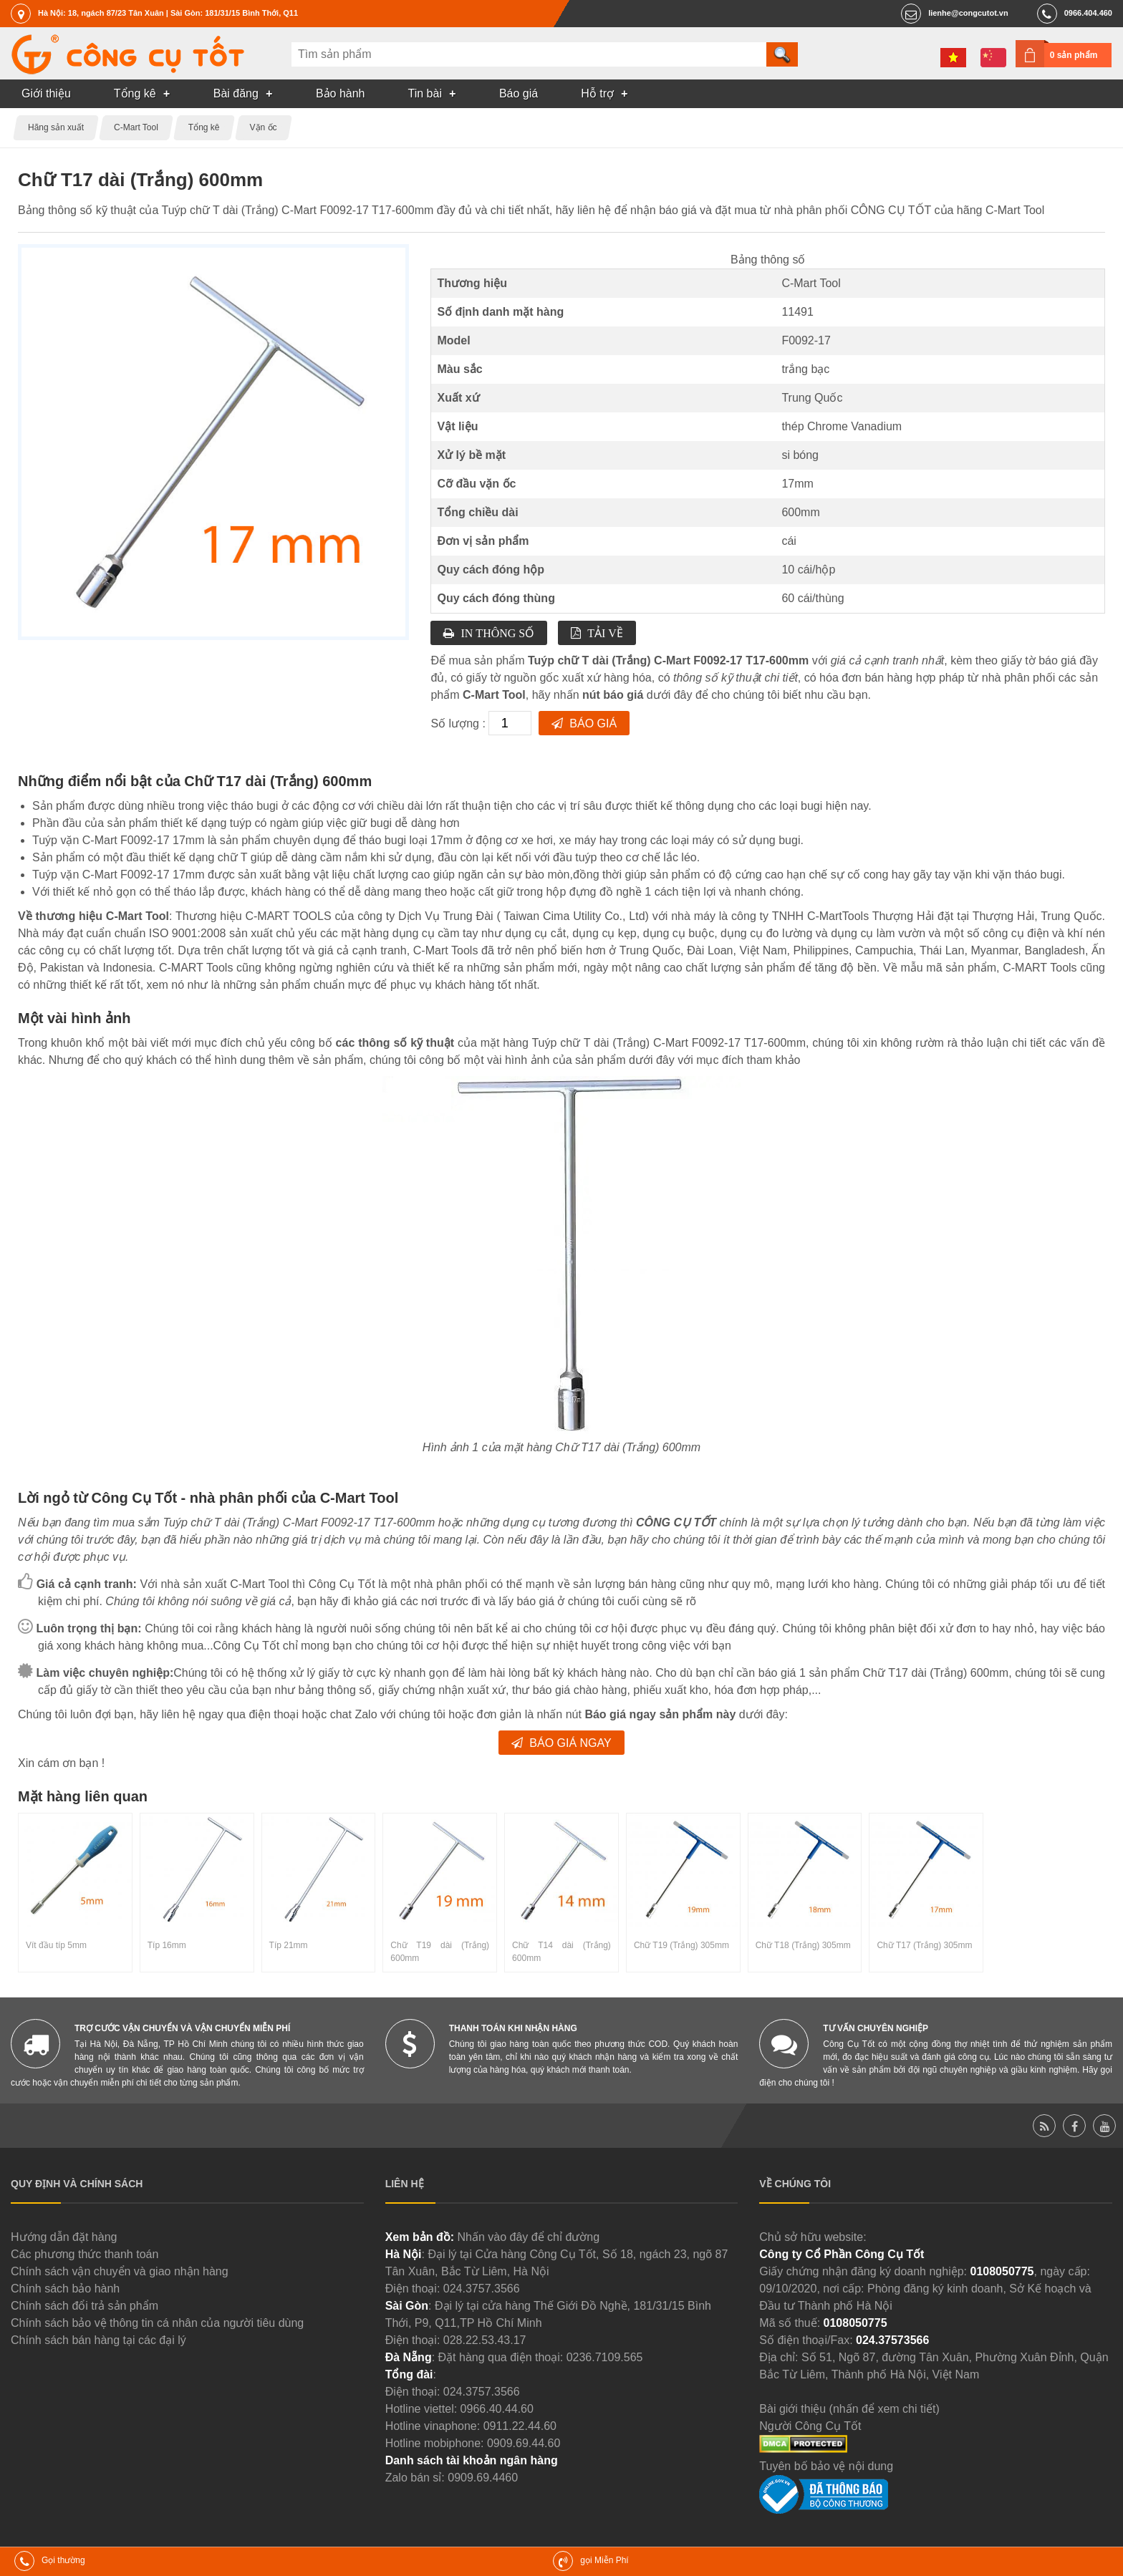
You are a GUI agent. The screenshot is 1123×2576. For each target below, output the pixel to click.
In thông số (497, 633)
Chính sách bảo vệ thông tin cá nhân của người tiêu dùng (157, 2323)
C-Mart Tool (810, 283)
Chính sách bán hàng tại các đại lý (98, 2340)
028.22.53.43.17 (484, 2340)
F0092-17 (806, 340)
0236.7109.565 (605, 2357)
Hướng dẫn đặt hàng (64, 2237)
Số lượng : (459, 723)
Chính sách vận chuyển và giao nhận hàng (119, 2271)
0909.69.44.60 (523, 2443)
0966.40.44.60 (497, 2409)
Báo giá (593, 723)
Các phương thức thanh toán (84, 2254)
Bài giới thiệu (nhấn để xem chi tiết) (849, 2409)
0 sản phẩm (1074, 55)
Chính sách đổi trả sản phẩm (84, 2306)
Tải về (605, 633)
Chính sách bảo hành (65, 2288)
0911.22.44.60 (519, 2426)
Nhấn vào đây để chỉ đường (528, 2237)
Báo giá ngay (570, 1743)
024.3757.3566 (481, 2288)
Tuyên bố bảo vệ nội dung (826, 2466)
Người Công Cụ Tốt (810, 2426)
